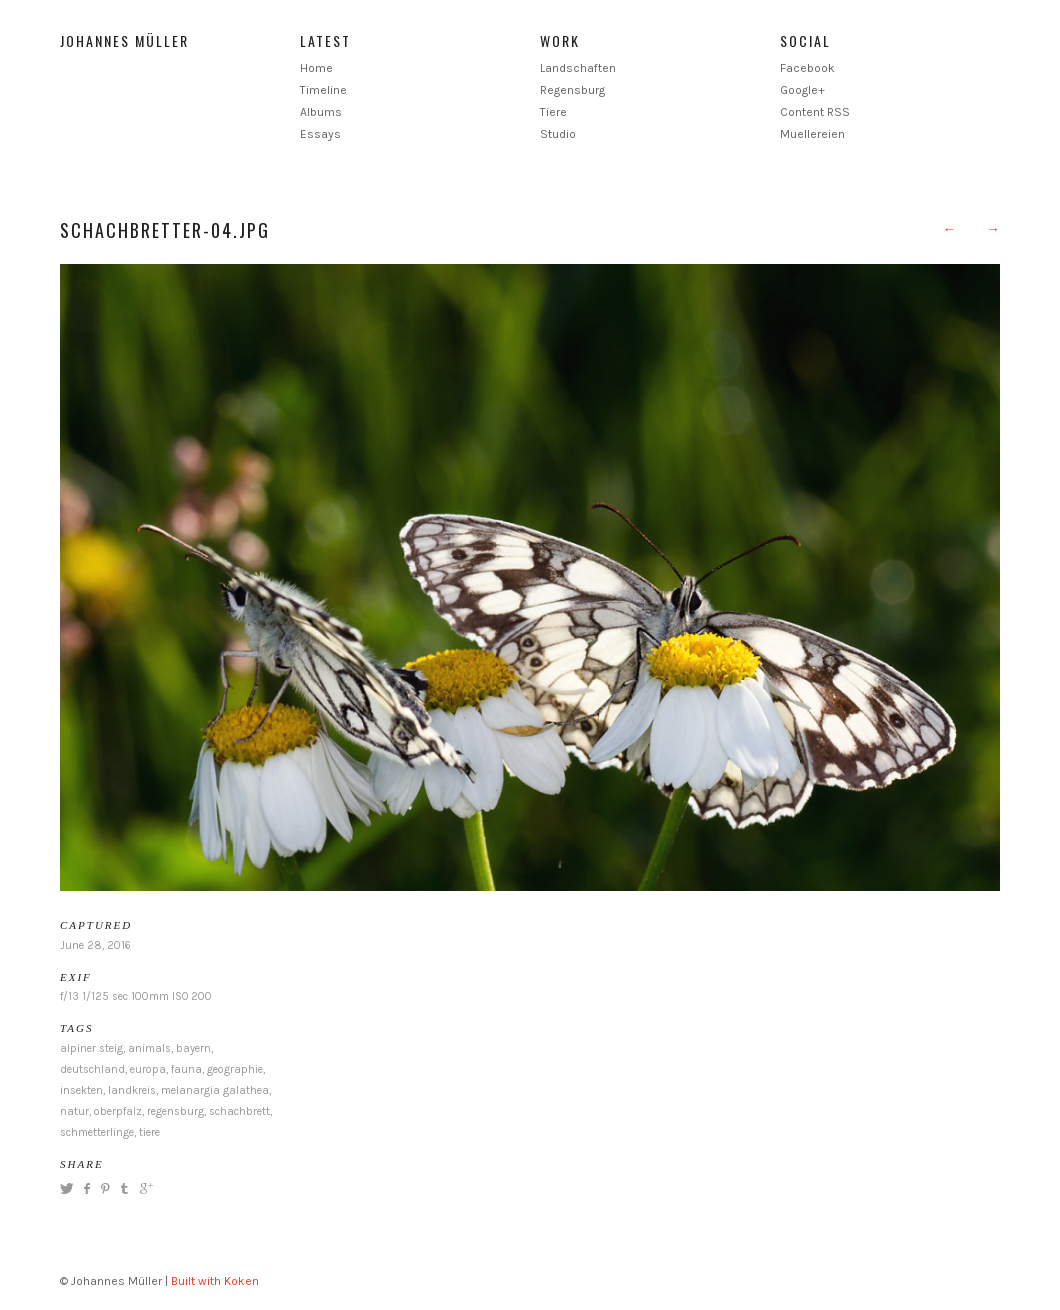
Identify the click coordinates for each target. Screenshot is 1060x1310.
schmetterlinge (97, 1132)
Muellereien (812, 134)
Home (316, 68)
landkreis (132, 1090)
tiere (149, 1132)
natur (74, 1111)
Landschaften (578, 68)
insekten (81, 1090)
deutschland (92, 1069)
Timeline (323, 90)
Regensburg (572, 90)
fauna (186, 1069)
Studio (558, 134)
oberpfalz (118, 1111)
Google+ (802, 90)
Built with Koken (215, 1281)
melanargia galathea (215, 1090)
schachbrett (239, 1111)
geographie (235, 1069)
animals (149, 1048)
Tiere (553, 112)
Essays (320, 134)
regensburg (175, 1111)
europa (148, 1069)
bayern (193, 1048)
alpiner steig (91, 1048)
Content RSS (815, 112)
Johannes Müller (124, 40)
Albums (321, 112)
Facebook (807, 68)
